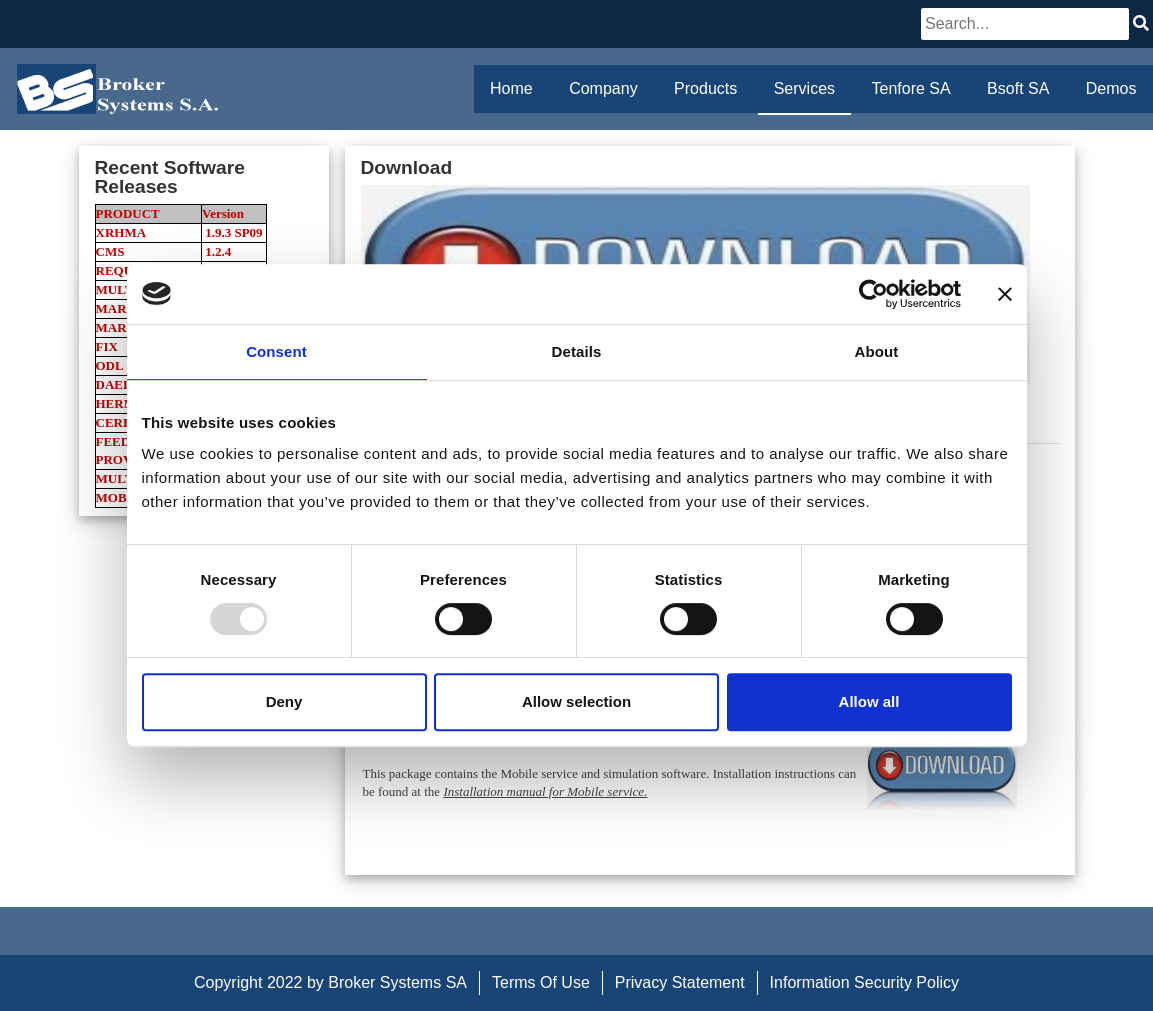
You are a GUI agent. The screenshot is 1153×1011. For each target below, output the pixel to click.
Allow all (869, 701)
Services (804, 88)
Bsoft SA (1018, 88)
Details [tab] (577, 351)
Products (705, 88)
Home (511, 88)
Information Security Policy (864, 982)
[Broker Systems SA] (117, 89)
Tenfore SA (911, 88)
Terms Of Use (541, 982)
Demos (1111, 88)
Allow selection (576, 701)
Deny (284, 701)
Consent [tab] (276, 351)
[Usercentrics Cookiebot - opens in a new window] (873, 294)
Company (603, 88)
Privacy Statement (680, 982)
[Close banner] (1005, 294)
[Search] (1025, 24)
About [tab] (877, 351)
